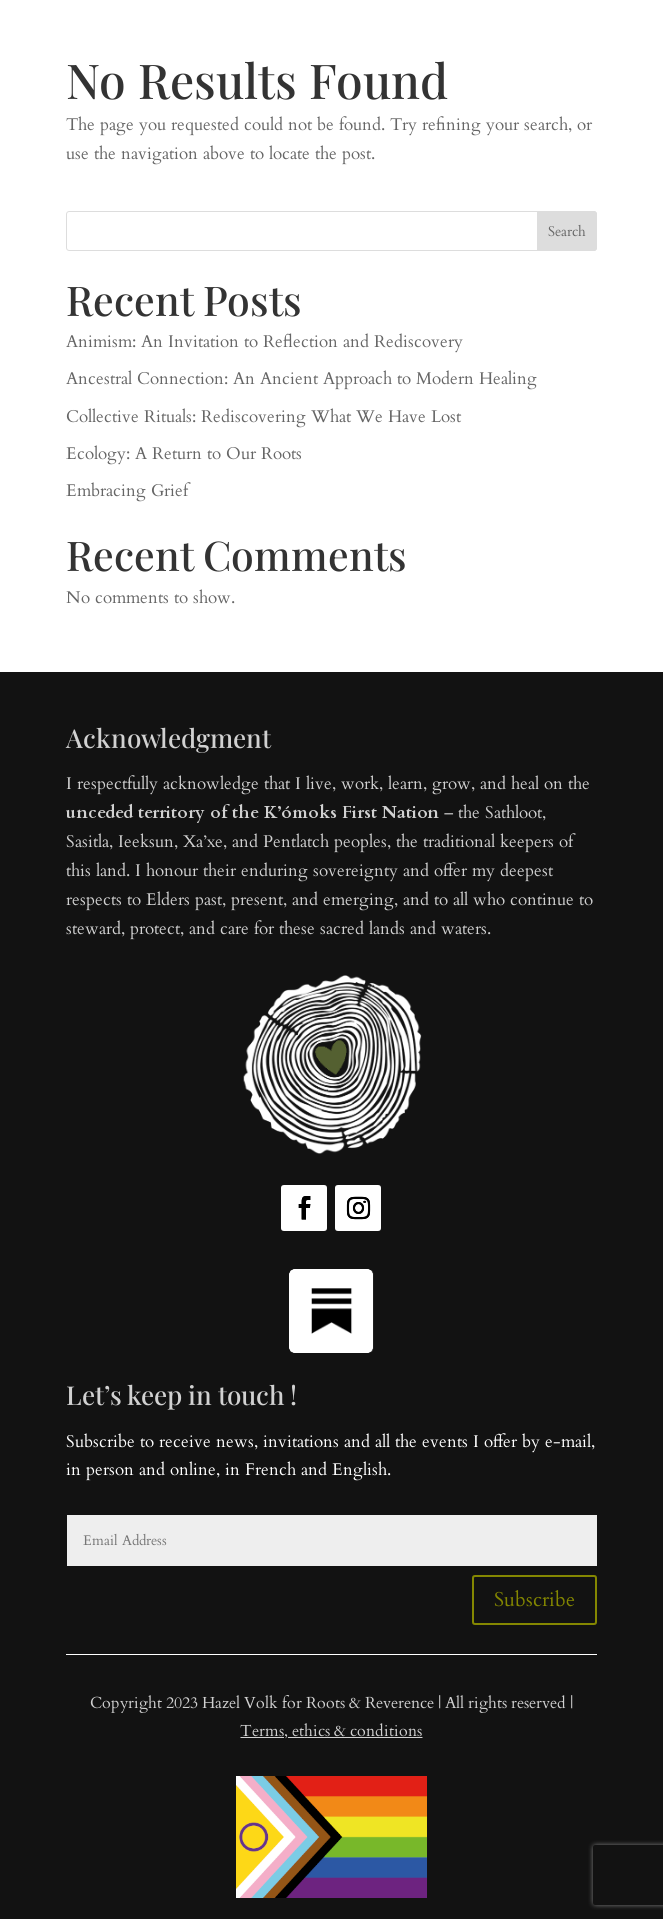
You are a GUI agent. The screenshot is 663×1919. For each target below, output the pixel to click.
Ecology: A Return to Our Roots (184, 453)
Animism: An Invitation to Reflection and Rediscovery (264, 341)
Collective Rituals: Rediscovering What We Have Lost (263, 416)
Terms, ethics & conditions (331, 1731)
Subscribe (534, 1599)
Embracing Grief (127, 490)
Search (567, 231)
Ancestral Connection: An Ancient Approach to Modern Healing (301, 378)
